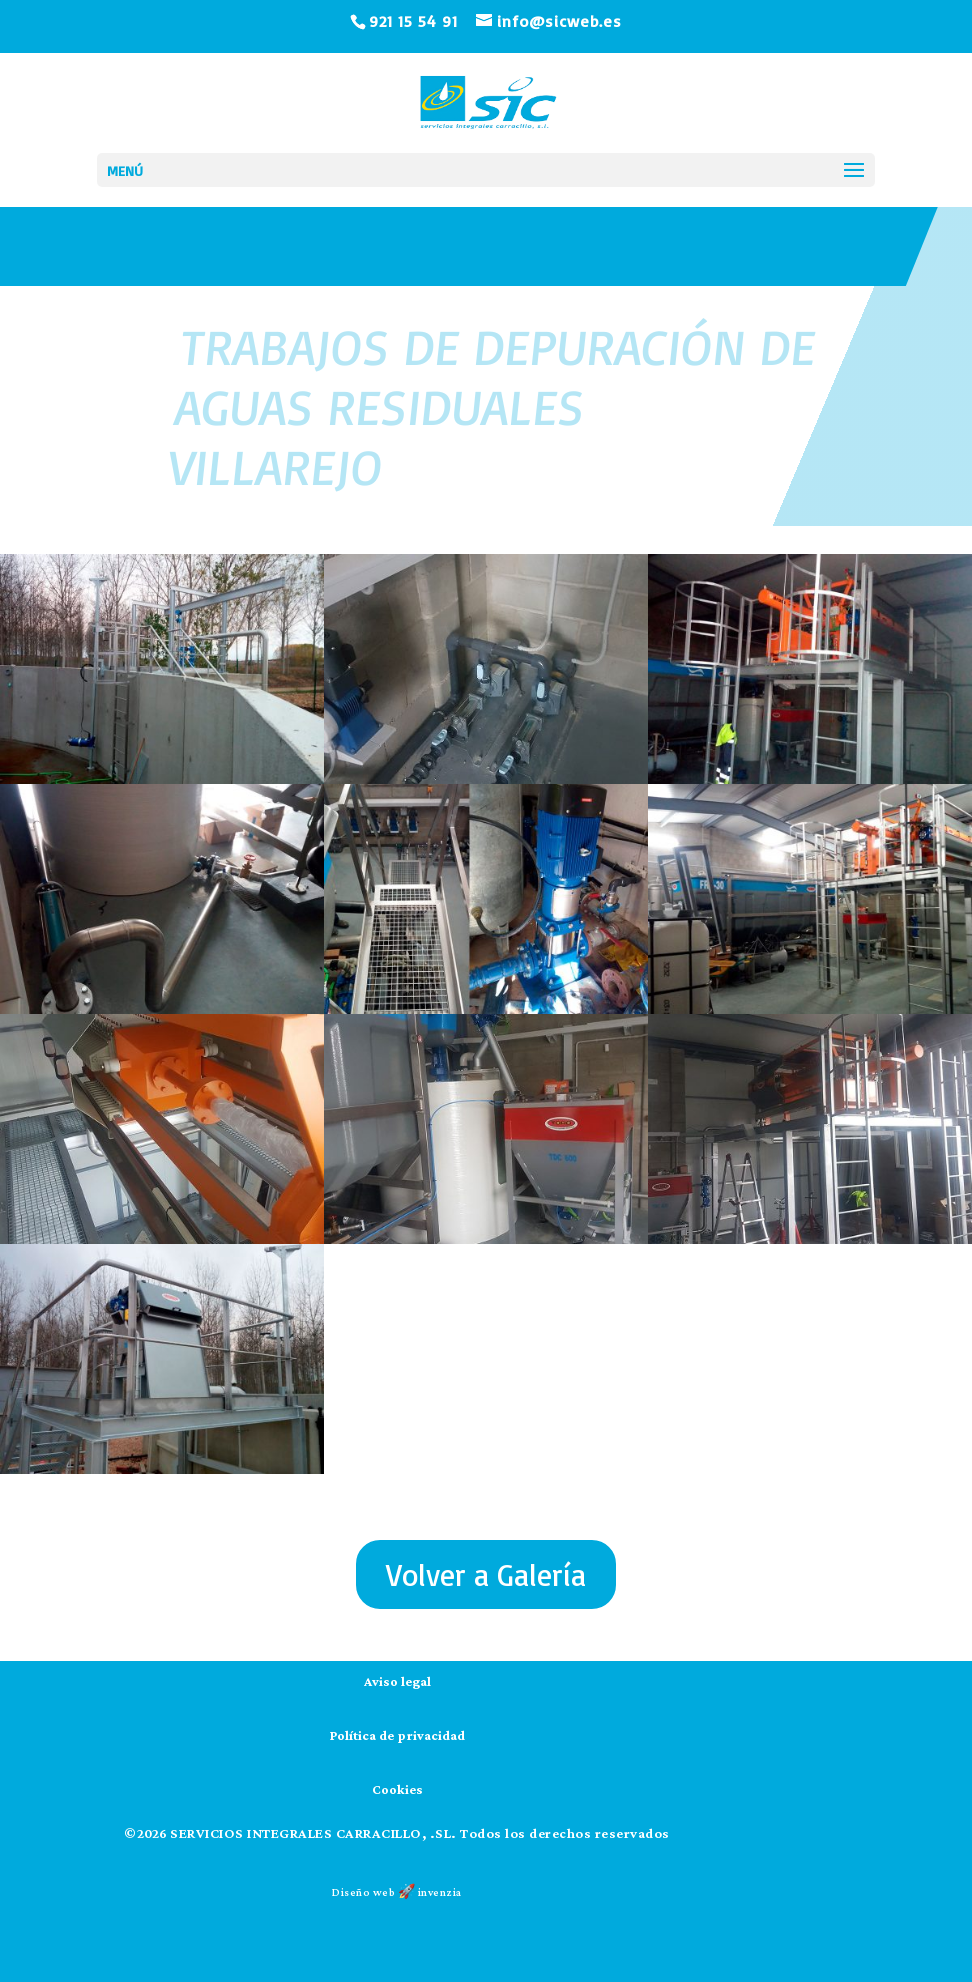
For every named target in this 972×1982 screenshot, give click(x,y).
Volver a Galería (486, 1574)
